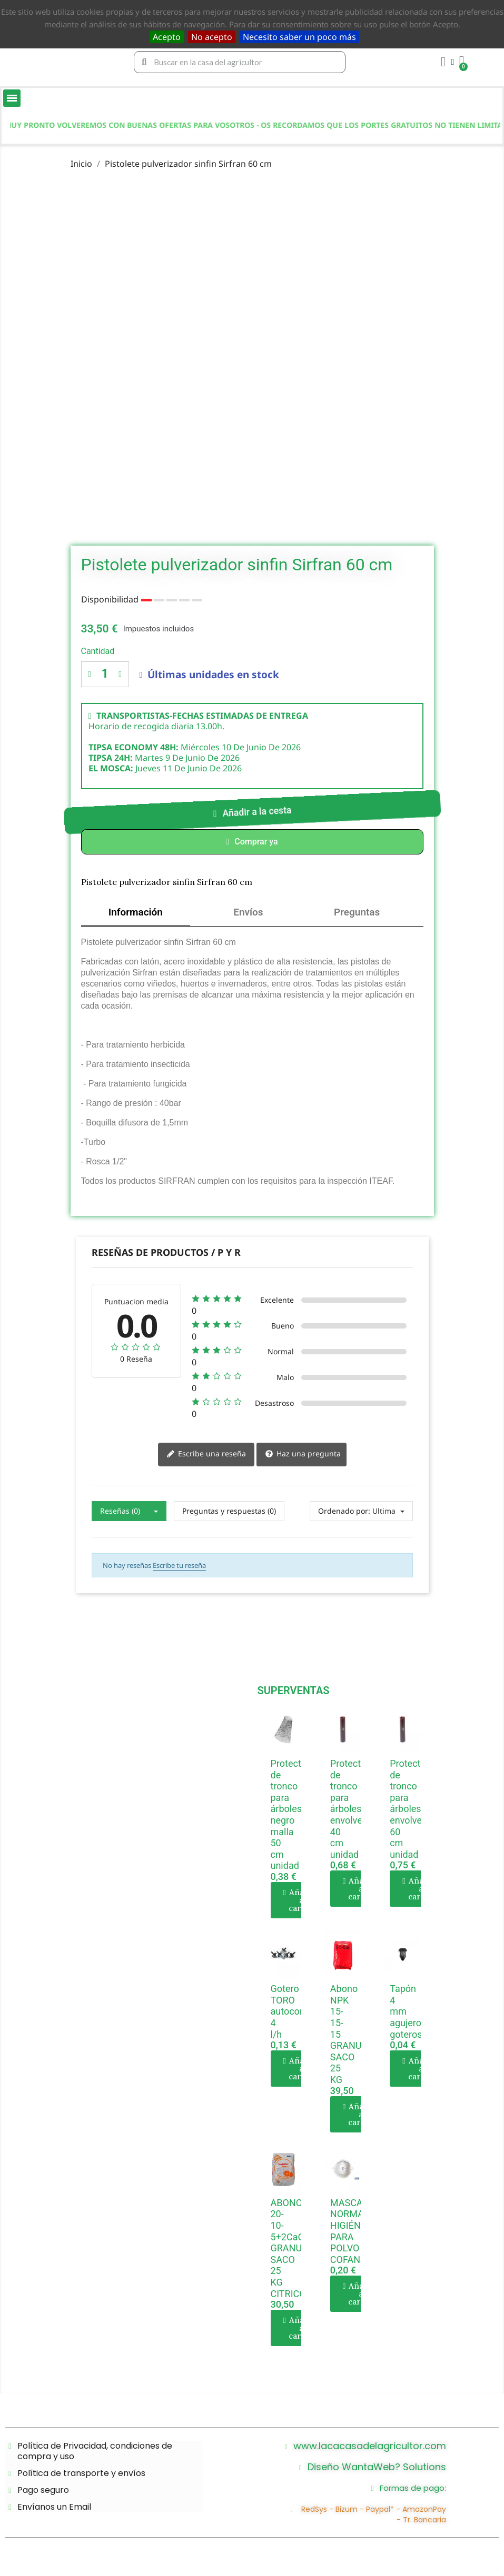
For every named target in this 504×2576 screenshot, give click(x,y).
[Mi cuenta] (446, 62)
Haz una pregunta (303, 1458)
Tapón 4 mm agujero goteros (406, 2015)
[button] (251, 812)
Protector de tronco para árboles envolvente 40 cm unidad (352, 1813)
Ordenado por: (344, 1515)
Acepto (167, 37)
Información (136, 914)
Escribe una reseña (206, 1458)
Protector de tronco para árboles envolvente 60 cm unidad (412, 1813)
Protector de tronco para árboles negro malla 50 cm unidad (290, 1818)
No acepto (211, 37)
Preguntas (356, 914)
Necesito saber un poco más (299, 37)
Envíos (248, 914)
